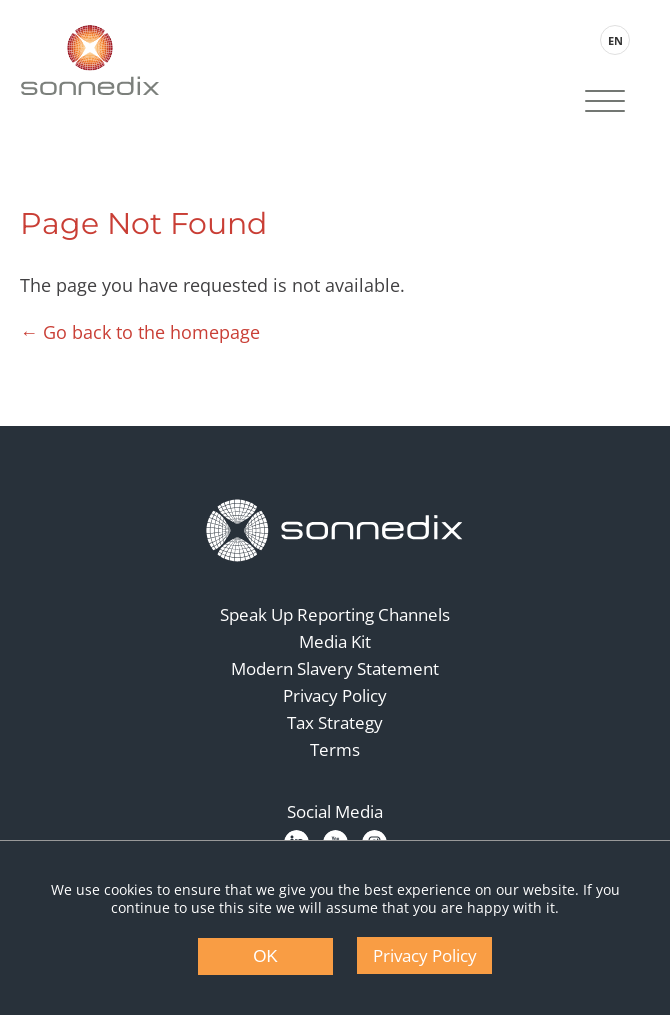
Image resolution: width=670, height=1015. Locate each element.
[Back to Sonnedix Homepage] (90, 60)
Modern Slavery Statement (335, 668)
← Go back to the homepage (140, 332)
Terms (335, 749)
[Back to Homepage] (335, 531)
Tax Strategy (335, 722)
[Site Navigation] (605, 103)
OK (265, 956)
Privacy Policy (335, 695)
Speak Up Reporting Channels (335, 614)
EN (615, 40)
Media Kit (335, 641)
